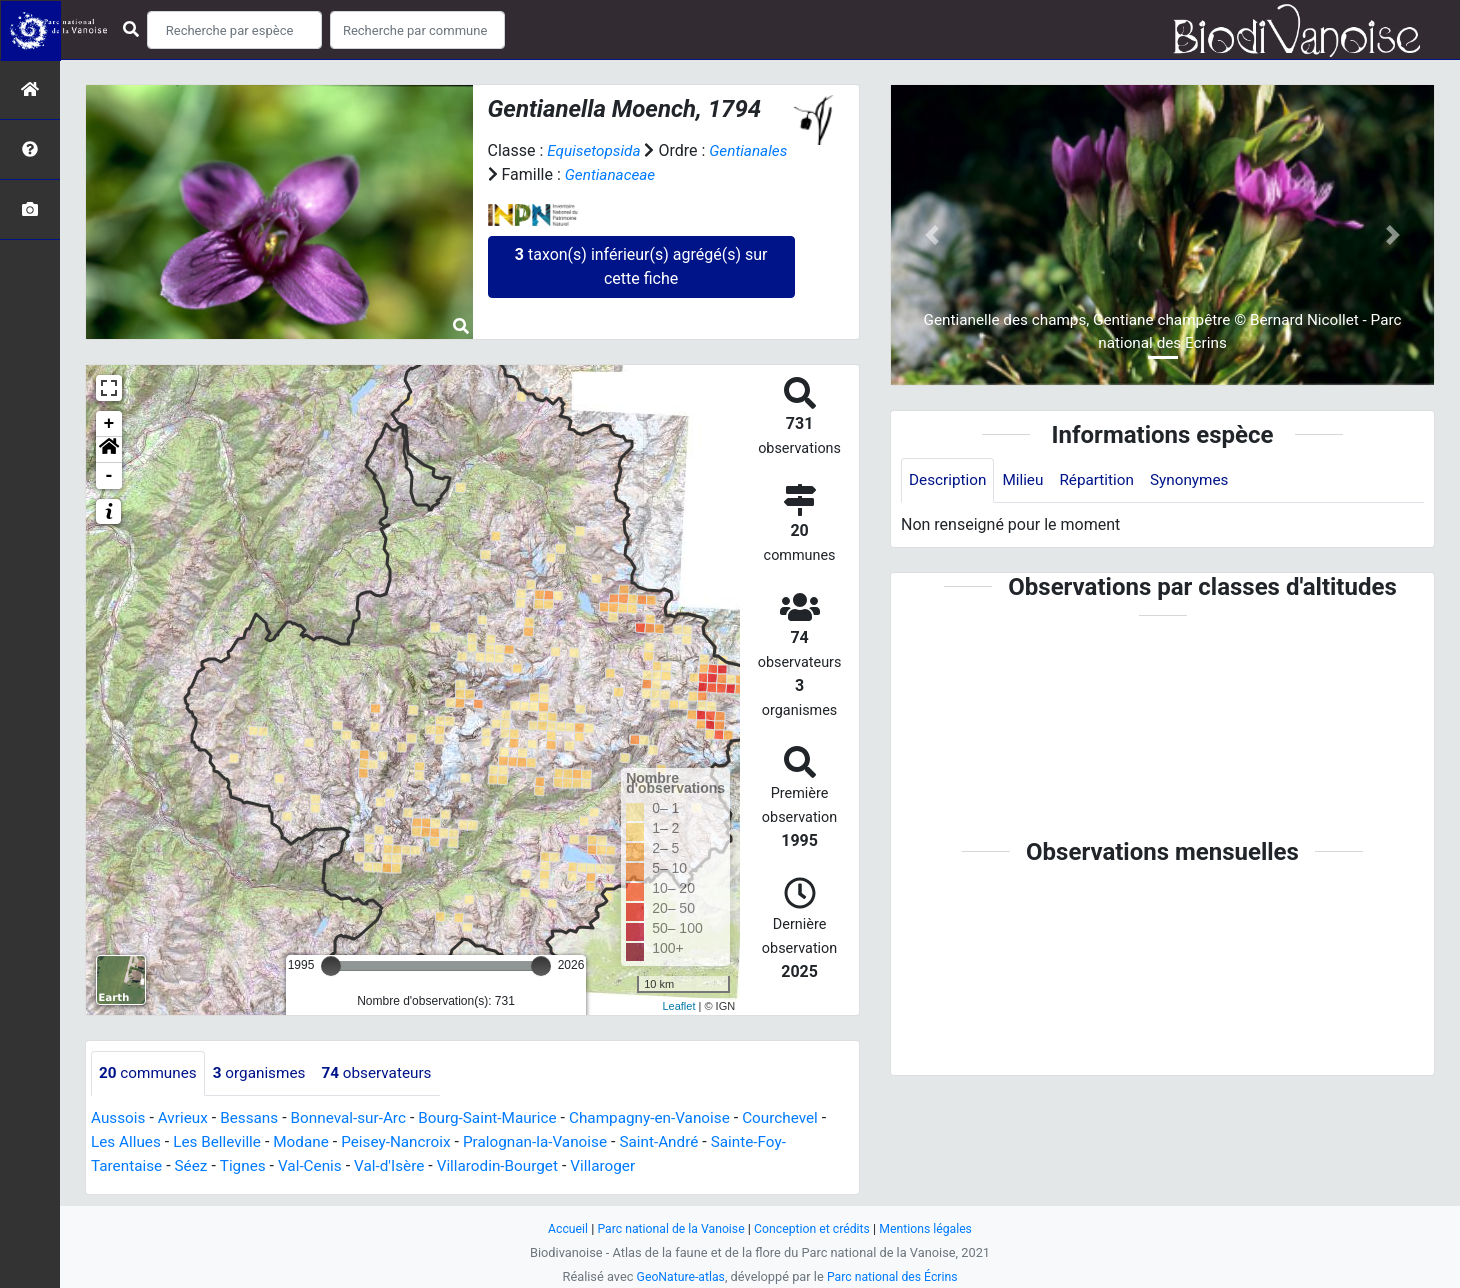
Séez (195, 1166)
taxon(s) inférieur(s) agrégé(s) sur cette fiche (641, 266)
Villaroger (623, 1166)
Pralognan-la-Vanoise (561, 1142)
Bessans (255, 1118)
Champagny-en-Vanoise (673, 1118)
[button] (109, 450)
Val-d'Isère (401, 1166)
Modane (318, 1142)
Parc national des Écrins (894, 1276)
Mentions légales (932, 1228)
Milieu (1027, 480)
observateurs (387, 1073)
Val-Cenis (318, 1166)
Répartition (1104, 480)
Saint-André (691, 1142)
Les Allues (135, 1142)
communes (150, 1073)
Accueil (560, 1228)
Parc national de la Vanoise (667, 1228)
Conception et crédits (814, 1228)
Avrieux (186, 1118)
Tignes (248, 1166)
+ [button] (109, 424)
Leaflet (678, 1006)
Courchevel (808, 1118)
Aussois (119, 1118)
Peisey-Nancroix (417, 1142)
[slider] (331, 966)
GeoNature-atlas (677, 1276)
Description (949, 480)
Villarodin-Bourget (513, 1166)
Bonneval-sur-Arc (358, 1118)
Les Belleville (231, 1142)
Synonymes (1200, 480)
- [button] (109, 476)
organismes (265, 1073)
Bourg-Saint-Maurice (503, 1118)
